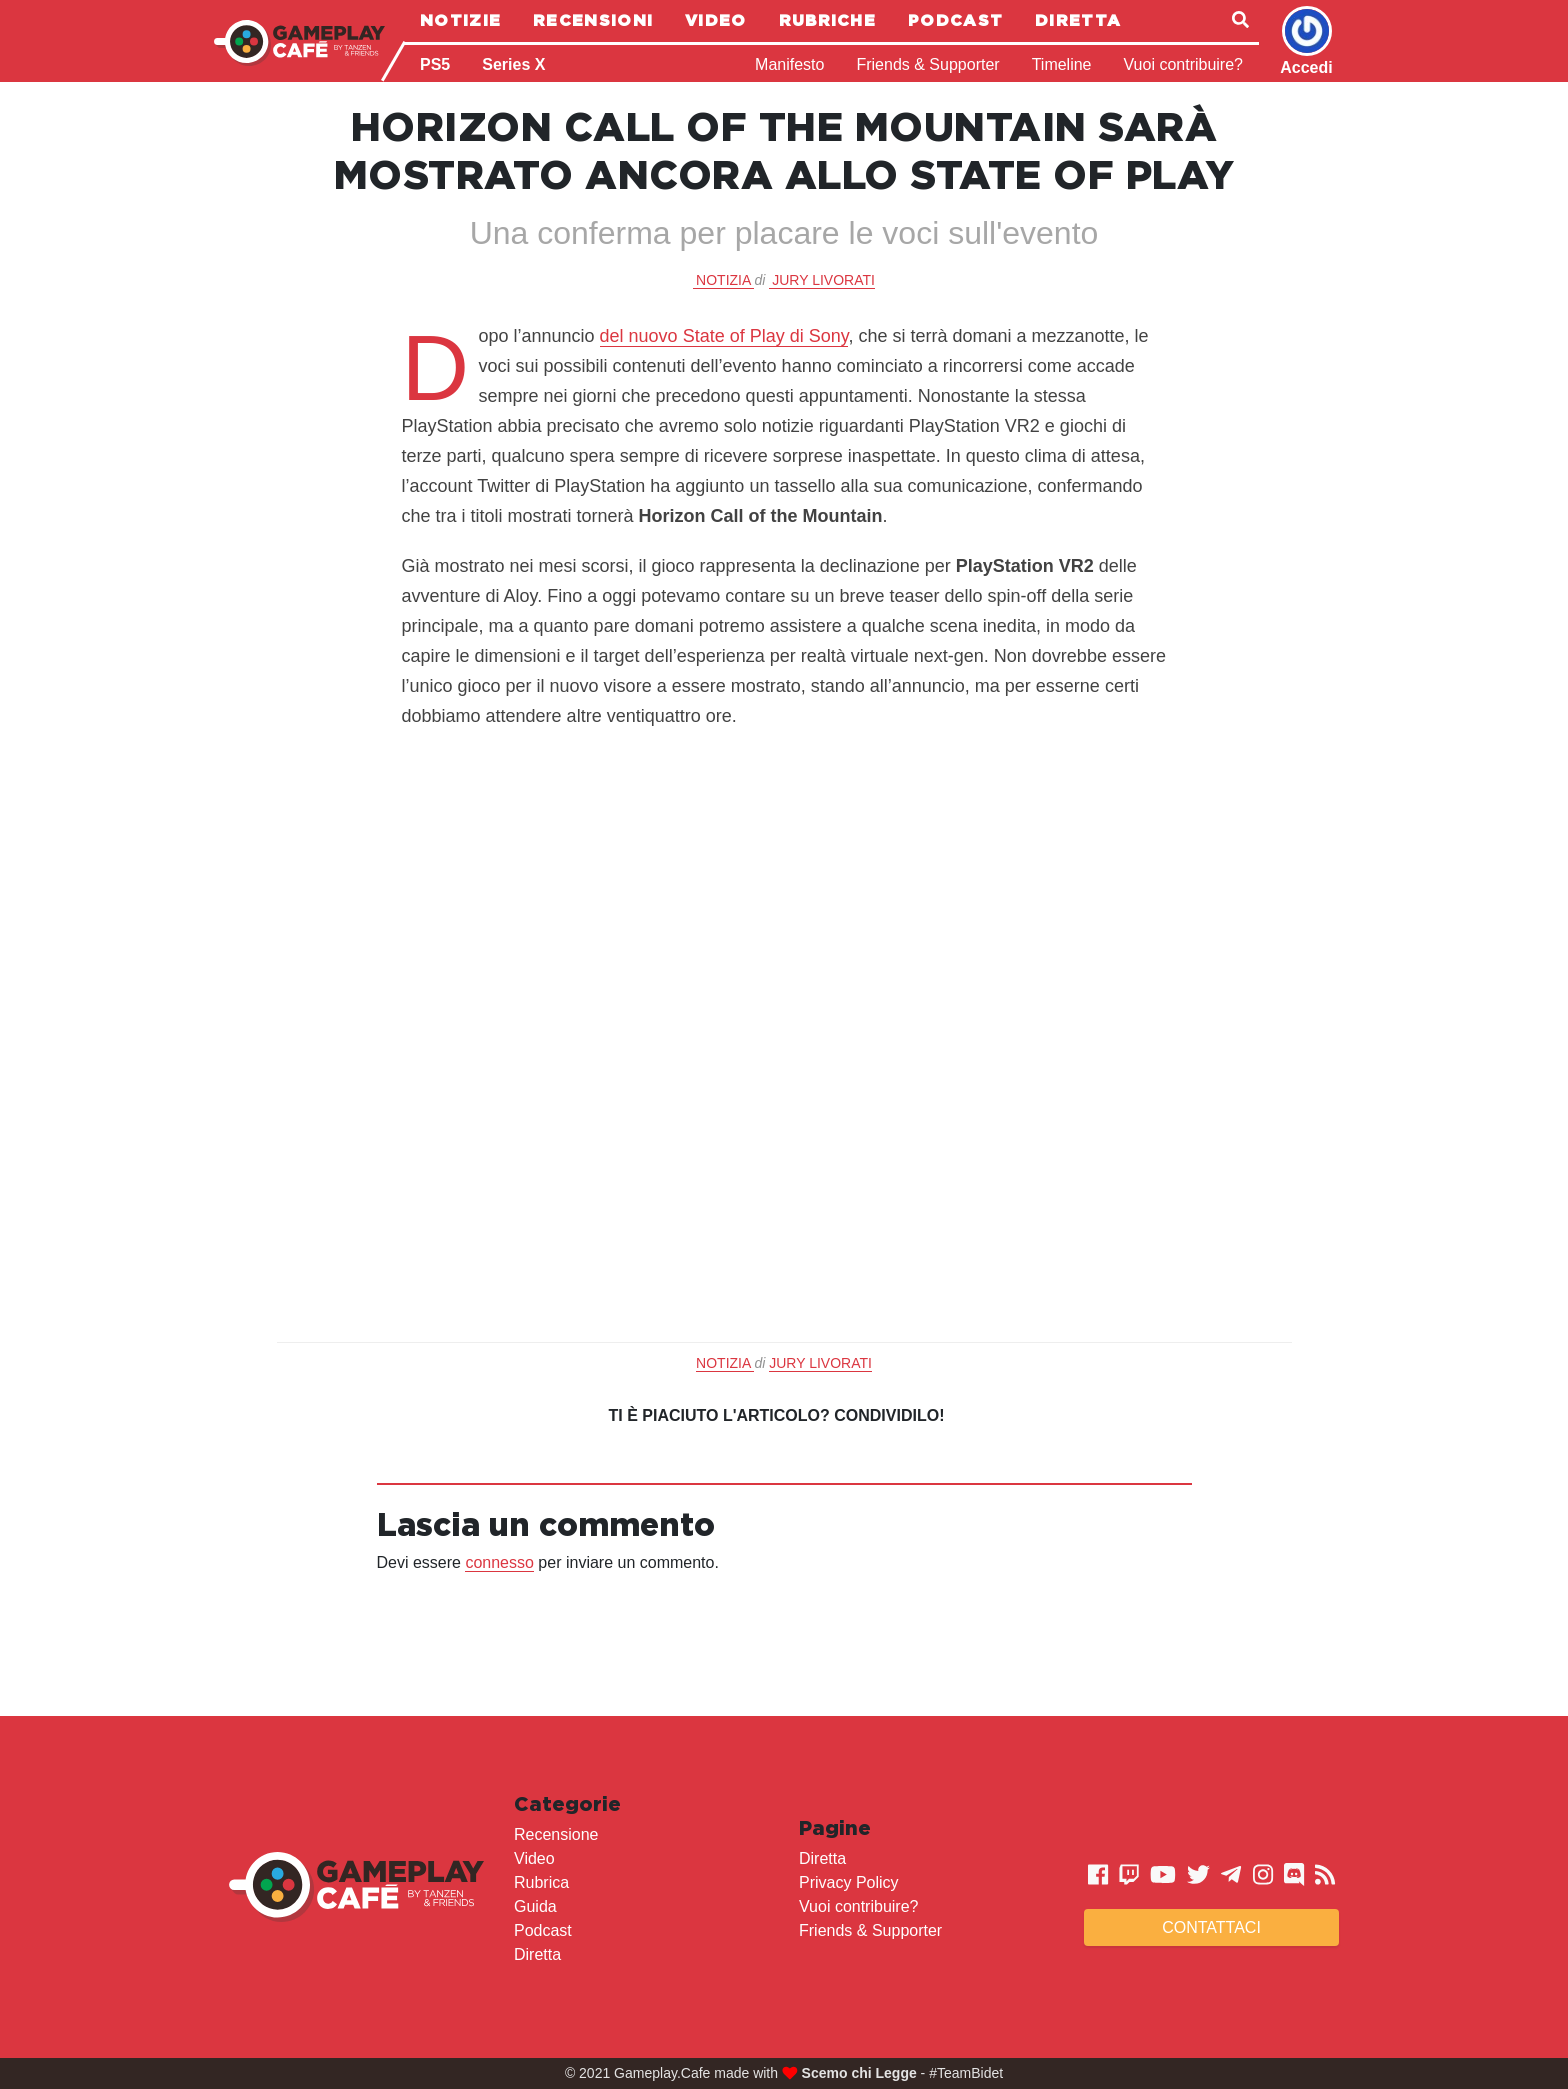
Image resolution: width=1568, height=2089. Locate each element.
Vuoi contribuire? (1183, 64)
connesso (499, 1562)
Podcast (955, 20)
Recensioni (593, 20)
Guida (535, 1906)
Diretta (1078, 20)
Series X (513, 64)
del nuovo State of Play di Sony (724, 336)
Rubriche (827, 20)
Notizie (460, 20)
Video (716, 20)
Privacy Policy (849, 1882)
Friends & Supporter (927, 64)
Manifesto (789, 64)
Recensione (556, 1834)
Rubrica (541, 1882)
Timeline (1062, 64)
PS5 (435, 64)
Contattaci (1211, 1927)
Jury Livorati (823, 280)
